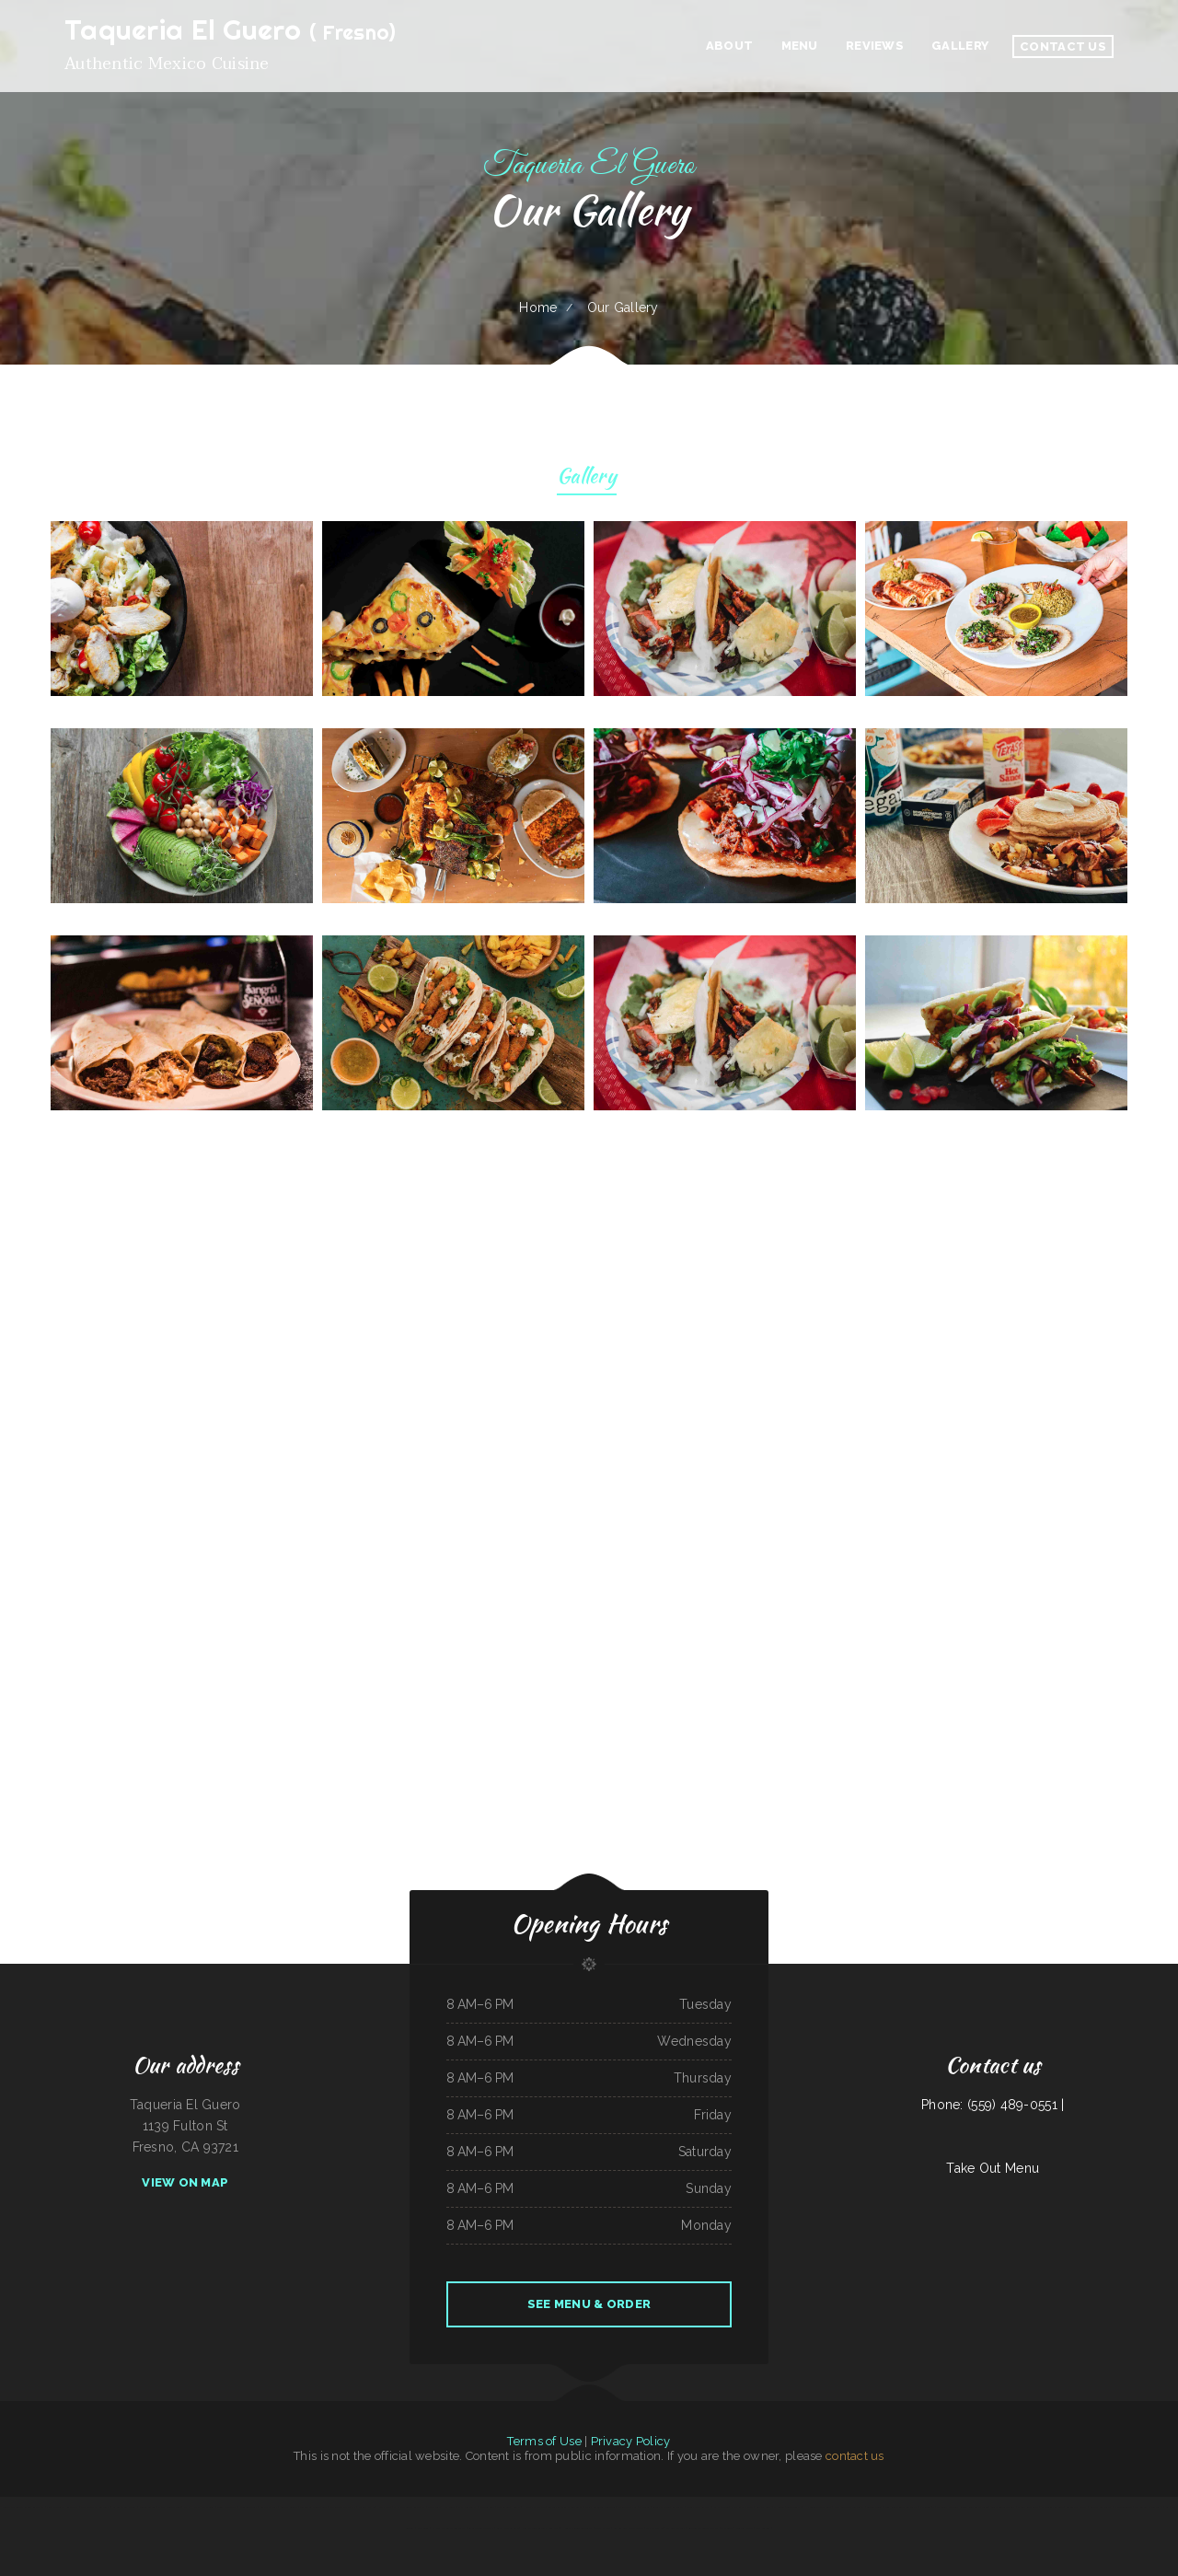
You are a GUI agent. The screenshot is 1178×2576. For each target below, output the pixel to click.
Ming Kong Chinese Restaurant (901, 2507)
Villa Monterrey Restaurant (62, 2507)
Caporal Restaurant (1101, 2507)
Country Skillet (289, 2507)
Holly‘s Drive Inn (534, 2507)
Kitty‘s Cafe (384, 2507)
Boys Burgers (762, 2528)
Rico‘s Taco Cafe (743, 2528)
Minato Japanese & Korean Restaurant (23, 2507)
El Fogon (778, 2507)
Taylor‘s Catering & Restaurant (565, 2507)
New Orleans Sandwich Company (540, 2528)
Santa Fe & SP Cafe (507, 2528)
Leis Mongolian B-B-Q (1003, 2507)
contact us (855, 2456)
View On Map (185, 2182)
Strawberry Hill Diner (441, 2507)
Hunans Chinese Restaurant (577, 2528)
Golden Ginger (874, 2507)
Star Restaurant (467, 2507)
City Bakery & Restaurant (1148, 2507)
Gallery (587, 478)
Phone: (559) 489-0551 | (992, 2104)
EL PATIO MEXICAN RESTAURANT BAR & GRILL (962, 2507)
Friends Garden (148, 2507)
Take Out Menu (992, 2168)
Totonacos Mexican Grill (314, 2507)
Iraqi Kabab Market (742, 2507)
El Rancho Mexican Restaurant (449, 2528)
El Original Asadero (1052, 2507)
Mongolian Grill (248, 2507)
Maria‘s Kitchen (367, 2507)
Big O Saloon (721, 2507)
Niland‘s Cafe (486, 2507)
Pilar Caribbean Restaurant (849, 2507)
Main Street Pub (627, 2507)
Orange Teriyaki (1122, 2507)
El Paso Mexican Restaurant (409, 2507)
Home (538, 307)
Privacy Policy (631, 2441)
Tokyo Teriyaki (794, 2507)
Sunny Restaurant (226, 2507)
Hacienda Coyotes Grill (818, 2507)
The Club (644, 2507)
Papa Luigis (423, 2528)
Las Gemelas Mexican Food (628, 2528)
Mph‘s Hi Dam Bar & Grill (199, 2507)
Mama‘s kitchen (654, 2528)
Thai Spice (727, 2528)
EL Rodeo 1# (926, 2507)
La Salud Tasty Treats (480, 2528)
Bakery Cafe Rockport (698, 2507)
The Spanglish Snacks (509, 2507)
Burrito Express (268, 2507)
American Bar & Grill (124, 2507)
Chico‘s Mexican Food (169, 2507)
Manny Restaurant (1027, 2507)
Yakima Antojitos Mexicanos (600, 2507)
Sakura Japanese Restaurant (668, 2507)
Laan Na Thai (602, 2528)
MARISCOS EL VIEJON (342, 2507)
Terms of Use (544, 2441)
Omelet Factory (675, 2528)
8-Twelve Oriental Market (703, 2528)
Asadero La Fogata (1077, 2507)
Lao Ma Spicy (763, 2507)
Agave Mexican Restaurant (95, 2507)
